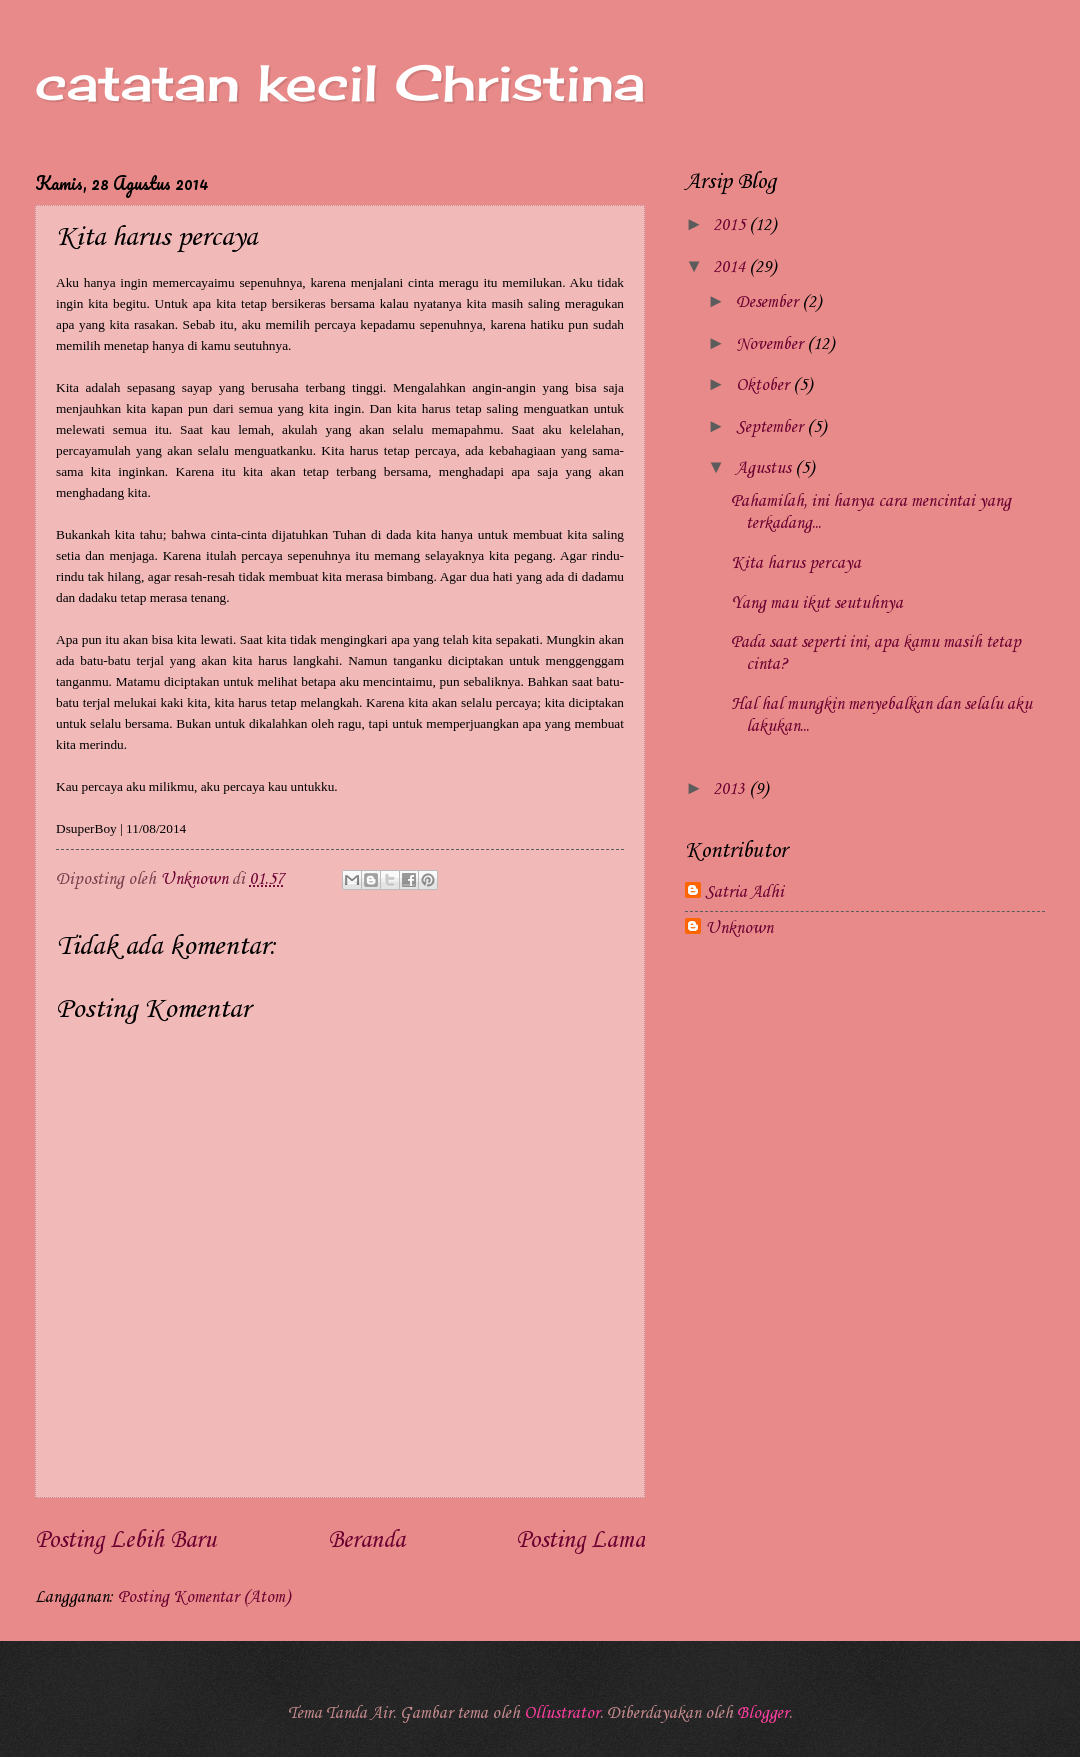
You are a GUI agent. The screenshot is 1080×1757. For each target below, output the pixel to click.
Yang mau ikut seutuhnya (817, 603)
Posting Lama (580, 1541)
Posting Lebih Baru (125, 1541)
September (771, 427)
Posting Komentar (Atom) (204, 1597)
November (771, 344)
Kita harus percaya (796, 563)
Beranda (366, 1541)
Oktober (764, 385)
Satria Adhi (744, 892)
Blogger (763, 1713)
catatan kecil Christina (340, 82)
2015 (731, 225)
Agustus (765, 468)
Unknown (739, 928)
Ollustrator (562, 1713)
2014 (731, 267)
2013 (731, 789)
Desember (769, 302)
